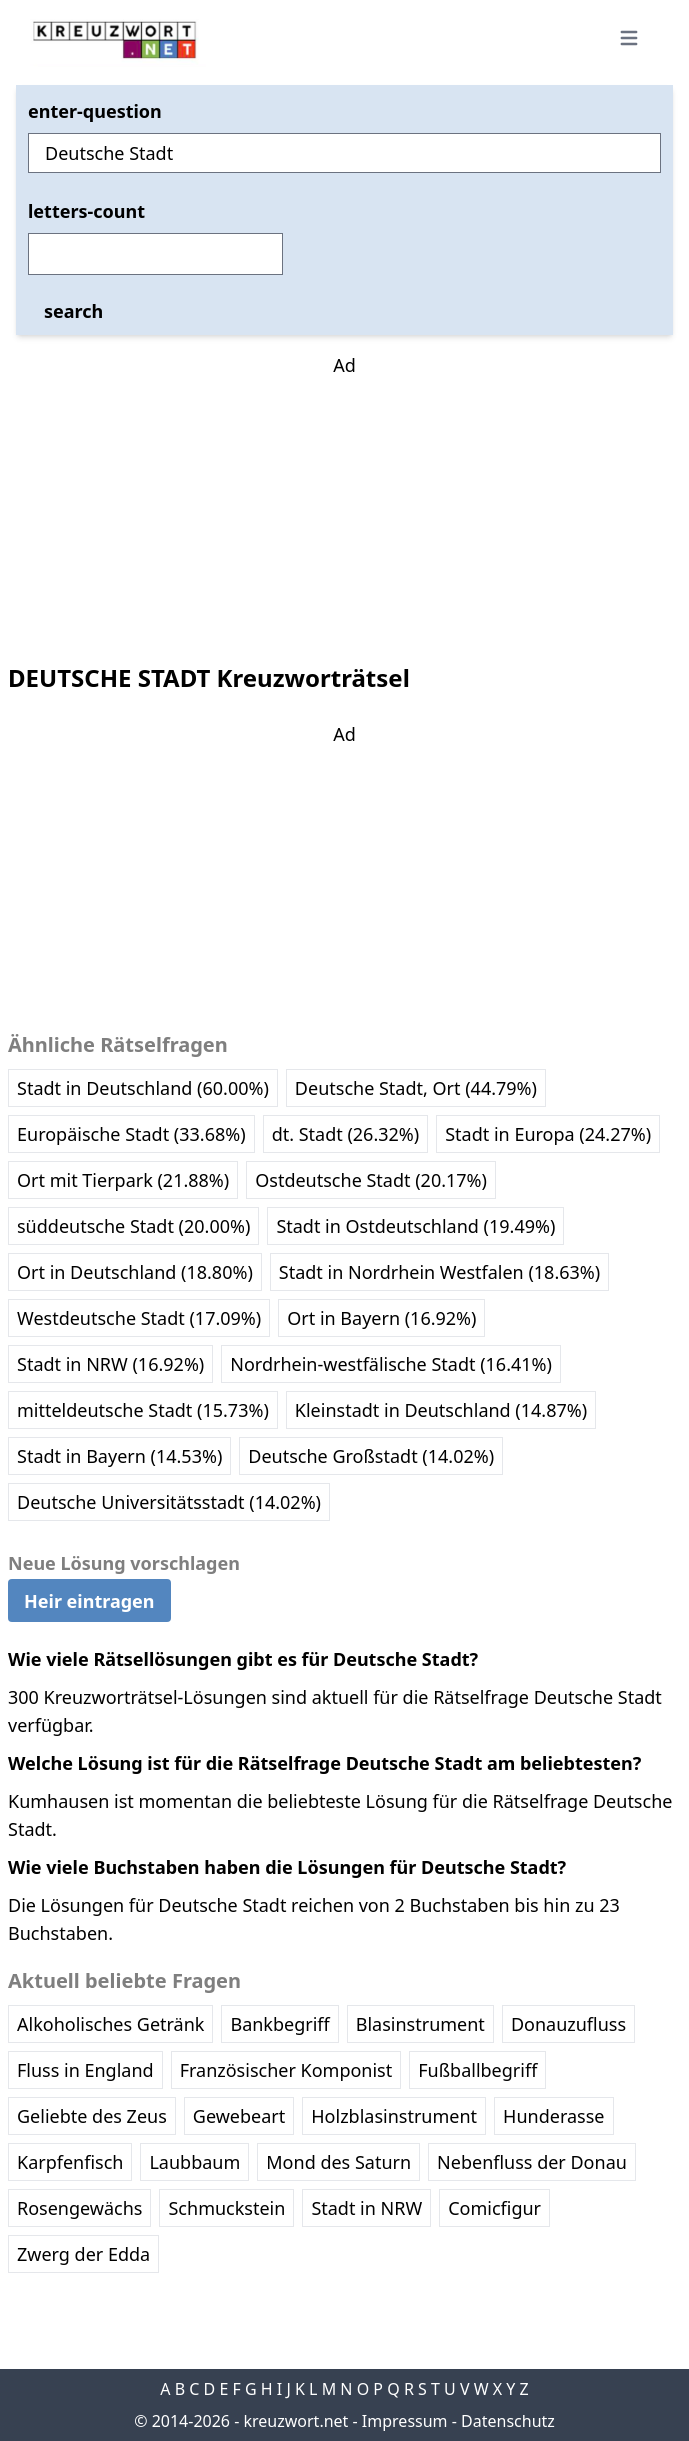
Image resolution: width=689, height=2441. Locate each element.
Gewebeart (239, 2116)
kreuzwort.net (295, 2421)
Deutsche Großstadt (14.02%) (371, 1456)
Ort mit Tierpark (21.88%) (123, 1180)
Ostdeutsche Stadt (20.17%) (371, 1180)
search (73, 311)
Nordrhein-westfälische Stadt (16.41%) (391, 1364)
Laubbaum (194, 2162)
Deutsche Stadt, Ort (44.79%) (416, 1088)
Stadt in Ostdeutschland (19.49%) (415, 1226)
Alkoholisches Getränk (110, 2024)
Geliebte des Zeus (92, 2116)
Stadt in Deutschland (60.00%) (143, 1088)
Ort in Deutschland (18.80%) (135, 1272)
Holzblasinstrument (394, 2116)
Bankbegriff (279, 2024)
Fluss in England (85, 2070)
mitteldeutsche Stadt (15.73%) (143, 1410)
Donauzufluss (568, 2024)
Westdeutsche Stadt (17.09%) (139, 1318)
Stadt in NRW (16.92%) (110, 1364)
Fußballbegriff (477, 2070)
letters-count (86, 211)
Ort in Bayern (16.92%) (381, 1318)
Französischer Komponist (286, 2070)
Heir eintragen (89, 1601)
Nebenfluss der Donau (532, 2162)
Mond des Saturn (338, 2162)
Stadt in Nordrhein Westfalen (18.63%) (439, 1272)
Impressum (405, 2421)
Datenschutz (508, 2421)
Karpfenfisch (70, 2162)
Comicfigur (494, 2208)
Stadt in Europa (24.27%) (548, 1134)
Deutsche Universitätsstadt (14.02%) (169, 1502)
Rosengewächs (79, 2208)
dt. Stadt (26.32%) (346, 1134)
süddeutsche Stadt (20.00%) (133, 1226)
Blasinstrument (420, 2024)
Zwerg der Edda (83, 2254)
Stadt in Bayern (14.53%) (119, 1456)
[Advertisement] (345, 504)
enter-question (95, 111)
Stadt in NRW (366, 2208)
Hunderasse (553, 2116)
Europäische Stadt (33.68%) (131, 1134)
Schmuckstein (226, 2208)
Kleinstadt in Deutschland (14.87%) (441, 1410)
